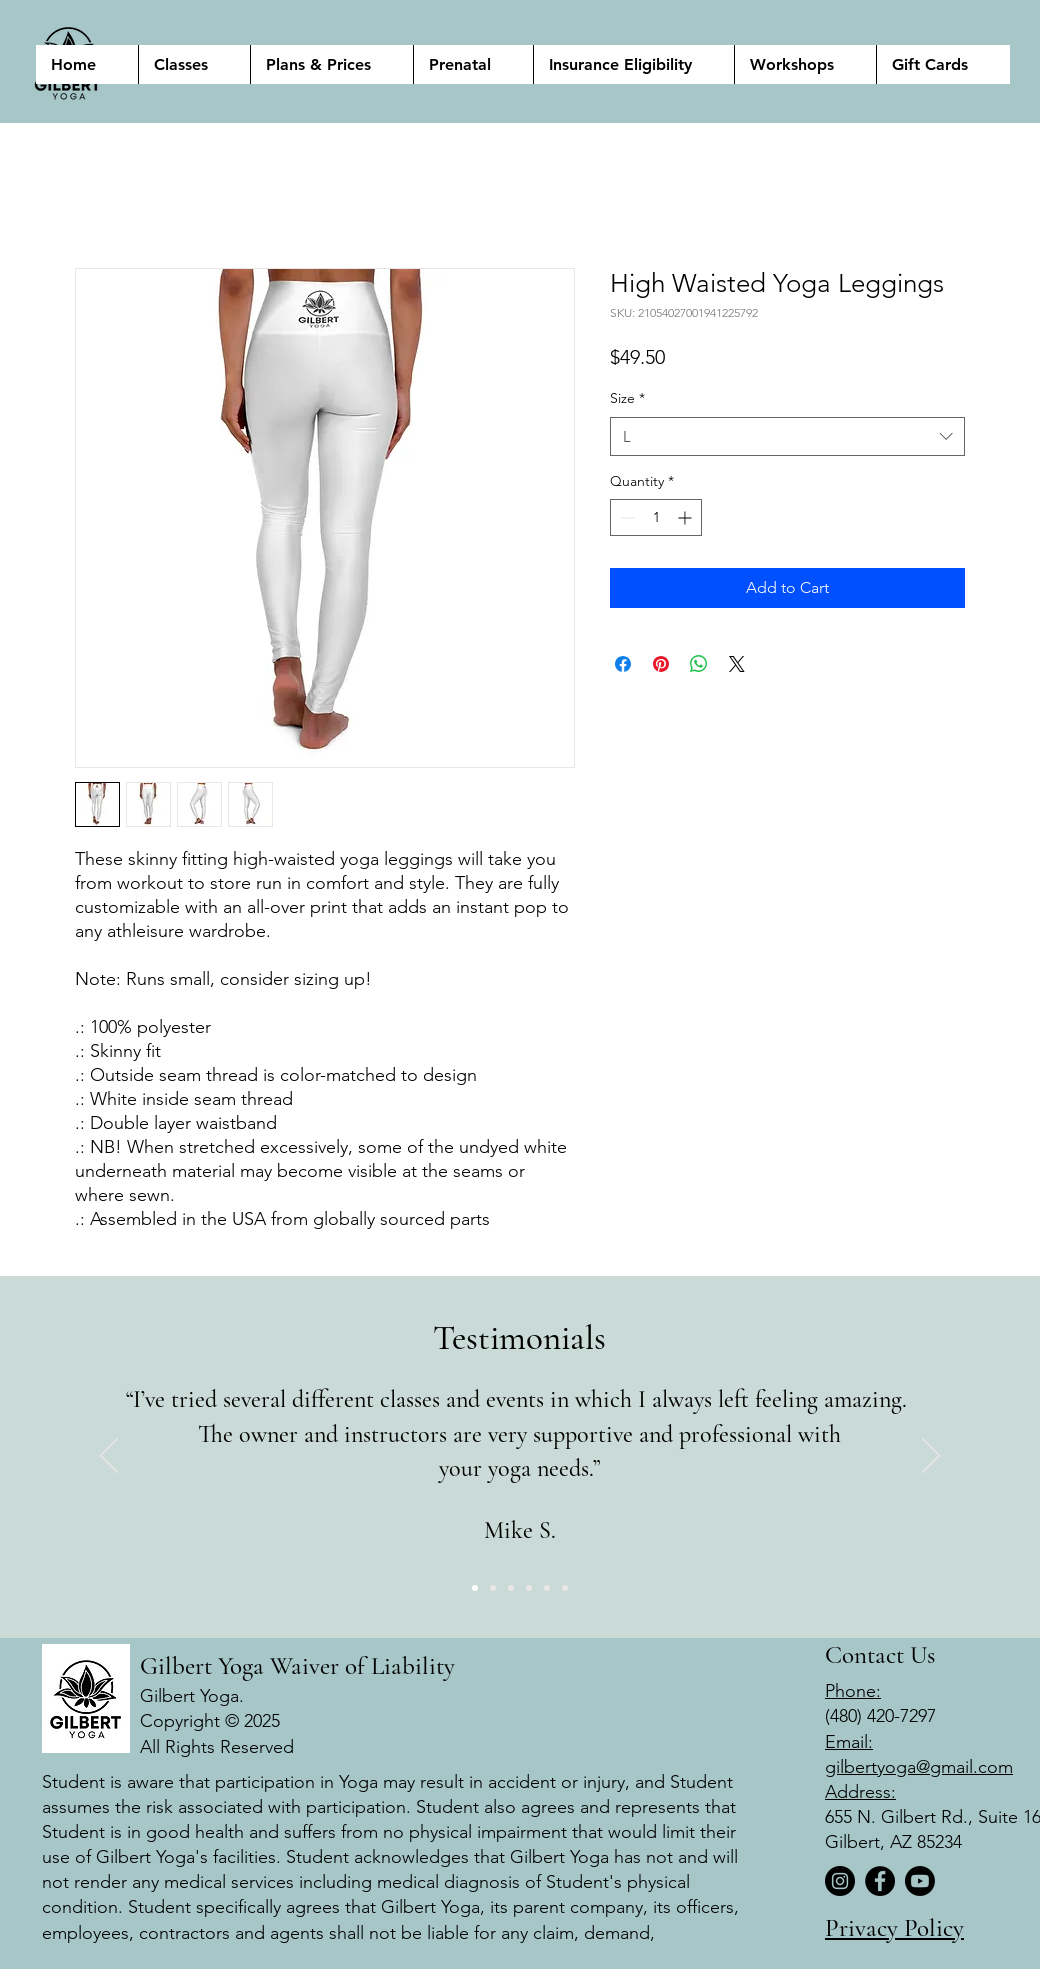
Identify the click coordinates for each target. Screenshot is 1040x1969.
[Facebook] (880, 1881)
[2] (493, 1588)
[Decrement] (625, 517)
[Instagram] (840, 1881)
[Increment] (686, 517)
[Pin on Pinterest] (661, 664)
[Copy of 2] (529, 1588)
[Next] (931, 1457)
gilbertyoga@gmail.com (919, 1767)
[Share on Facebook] (623, 664)
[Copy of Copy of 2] (565, 1588)
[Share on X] (737, 664)
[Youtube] (920, 1881)
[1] (475, 1588)
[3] (511, 1588)
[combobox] (787, 436)
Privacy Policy (894, 1928)
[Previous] (109, 1457)
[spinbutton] (656, 517)
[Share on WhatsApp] (699, 664)
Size (627, 398)
